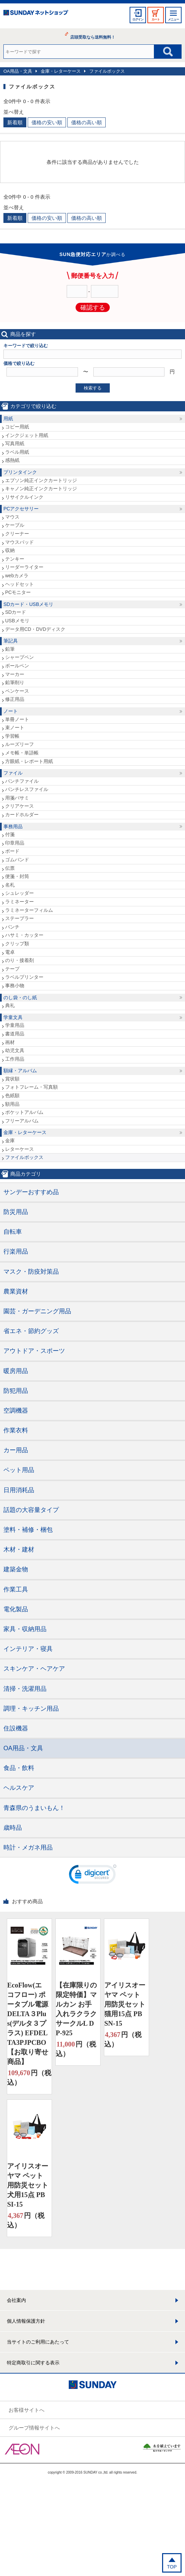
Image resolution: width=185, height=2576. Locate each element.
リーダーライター (24, 567)
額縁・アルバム (20, 1070)
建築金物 (15, 1569)
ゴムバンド (17, 859)
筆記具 (10, 640)
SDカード (15, 612)
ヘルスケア (18, 1787)
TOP (172, 2567)
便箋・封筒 (17, 876)
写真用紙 (14, 443)
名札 (10, 885)
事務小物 (14, 985)
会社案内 (16, 2300)
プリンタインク (20, 472)
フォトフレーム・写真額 (31, 1087)
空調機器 (15, 1410)
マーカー (14, 674)
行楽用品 (15, 1251)
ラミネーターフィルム (29, 910)
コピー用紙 (17, 426)
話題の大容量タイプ (31, 1509)
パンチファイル (22, 781)
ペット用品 (18, 1470)
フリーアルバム (22, 1120)
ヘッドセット (19, 584)
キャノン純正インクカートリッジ (41, 488)
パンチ (12, 927)
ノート (10, 711)
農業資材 (15, 1291)
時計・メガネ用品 (28, 1847)
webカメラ (16, 575)
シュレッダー (19, 893)
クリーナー (17, 533)
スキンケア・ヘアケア (34, 1668)
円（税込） (29, 2077)
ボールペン (17, 665)
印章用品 (14, 843)
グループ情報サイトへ (34, 2428)
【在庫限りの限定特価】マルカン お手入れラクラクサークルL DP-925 (76, 2009)
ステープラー (19, 918)
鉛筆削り (14, 682)
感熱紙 (12, 460)
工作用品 (14, 1059)
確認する (92, 307)
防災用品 (15, 1211)
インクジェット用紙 (26, 435)
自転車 (12, 1231)
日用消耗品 (18, 1490)
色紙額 (12, 1095)
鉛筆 (10, 649)
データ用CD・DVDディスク (35, 629)
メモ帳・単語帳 (22, 752)
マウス (12, 517)
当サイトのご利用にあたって (38, 2342)
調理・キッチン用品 (31, 1708)
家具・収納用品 (25, 1629)
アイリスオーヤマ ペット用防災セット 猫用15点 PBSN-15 (124, 2004)
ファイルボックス (107, 71)
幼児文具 (14, 1050)
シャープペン (19, 657)
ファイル (13, 773)
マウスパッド (19, 542)
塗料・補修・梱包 (28, 1529)
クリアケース (19, 806)
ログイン (137, 19)
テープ (12, 969)
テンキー (14, 559)
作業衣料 (15, 1430)
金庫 (10, 1140)
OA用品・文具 (17, 71)
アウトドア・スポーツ (34, 1350)
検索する (93, 388)
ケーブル (14, 525)
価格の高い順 (86, 122)
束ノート (14, 727)
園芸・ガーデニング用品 (37, 1311)
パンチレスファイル (26, 789)
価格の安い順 (46, 122)
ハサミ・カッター (24, 935)
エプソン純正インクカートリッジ (41, 480)
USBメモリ (17, 620)
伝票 (10, 868)
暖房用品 (15, 1371)
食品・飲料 (18, 1768)
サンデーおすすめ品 (31, 1192)
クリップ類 (17, 943)
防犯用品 (15, 1390)
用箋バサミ (17, 798)
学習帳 (12, 736)
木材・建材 (18, 1549)
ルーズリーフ (19, 744)
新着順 (15, 122)
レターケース (19, 1149)
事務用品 (13, 826)
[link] (93, 1875)
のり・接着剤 (19, 960)
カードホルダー (22, 814)
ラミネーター (19, 901)
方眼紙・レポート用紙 (29, 761)
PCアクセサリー (21, 508)
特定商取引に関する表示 (33, 2362)
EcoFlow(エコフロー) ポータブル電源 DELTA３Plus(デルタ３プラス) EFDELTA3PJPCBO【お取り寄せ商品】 (27, 2023)
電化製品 (15, 1609)
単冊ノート (17, 719)
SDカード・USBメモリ (28, 604)
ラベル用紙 (17, 452)
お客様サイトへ (26, 2410)
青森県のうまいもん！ (34, 1807)
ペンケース (17, 691)
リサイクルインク (24, 497)
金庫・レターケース (61, 71)
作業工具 (15, 1589)
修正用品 (14, 699)
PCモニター (18, 592)
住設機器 (15, 1728)
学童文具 (13, 1017)
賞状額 (12, 1078)
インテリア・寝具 (28, 1648)
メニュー (173, 19)
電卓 (10, 952)
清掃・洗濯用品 (25, 1688)
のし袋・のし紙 (20, 997)
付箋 (10, 834)
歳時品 (12, 1827)
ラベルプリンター (24, 977)
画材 (10, 1042)
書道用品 (14, 1033)
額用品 (12, 1104)
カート (155, 19)
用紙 (8, 418)
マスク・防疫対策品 (31, 1271)
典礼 (10, 1005)
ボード (12, 851)
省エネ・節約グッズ (31, 1331)
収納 (10, 550)
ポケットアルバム (24, 1112)
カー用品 (15, 1450)
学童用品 (14, 1025)
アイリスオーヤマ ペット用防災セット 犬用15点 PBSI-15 (27, 2185)
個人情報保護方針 (26, 2321)
